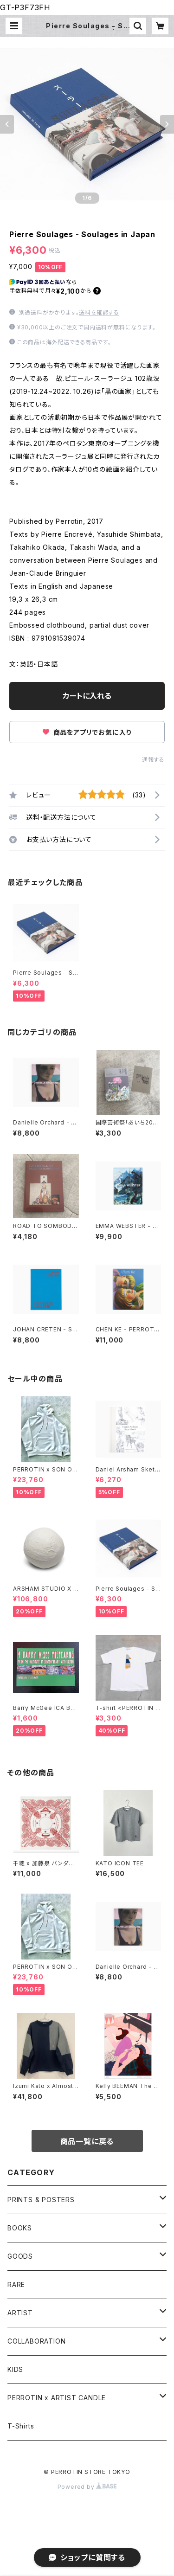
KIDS (15, 2369)
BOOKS (19, 2228)
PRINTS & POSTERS (41, 2199)
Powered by (87, 2486)
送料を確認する (99, 312)
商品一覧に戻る (87, 2141)
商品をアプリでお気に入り (87, 732)
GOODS (20, 2256)
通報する (153, 759)
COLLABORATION (36, 2341)
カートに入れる (87, 695)
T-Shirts (20, 2426)
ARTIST (20, 2313)
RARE (16, 2284)
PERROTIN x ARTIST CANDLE (56, 2398)
